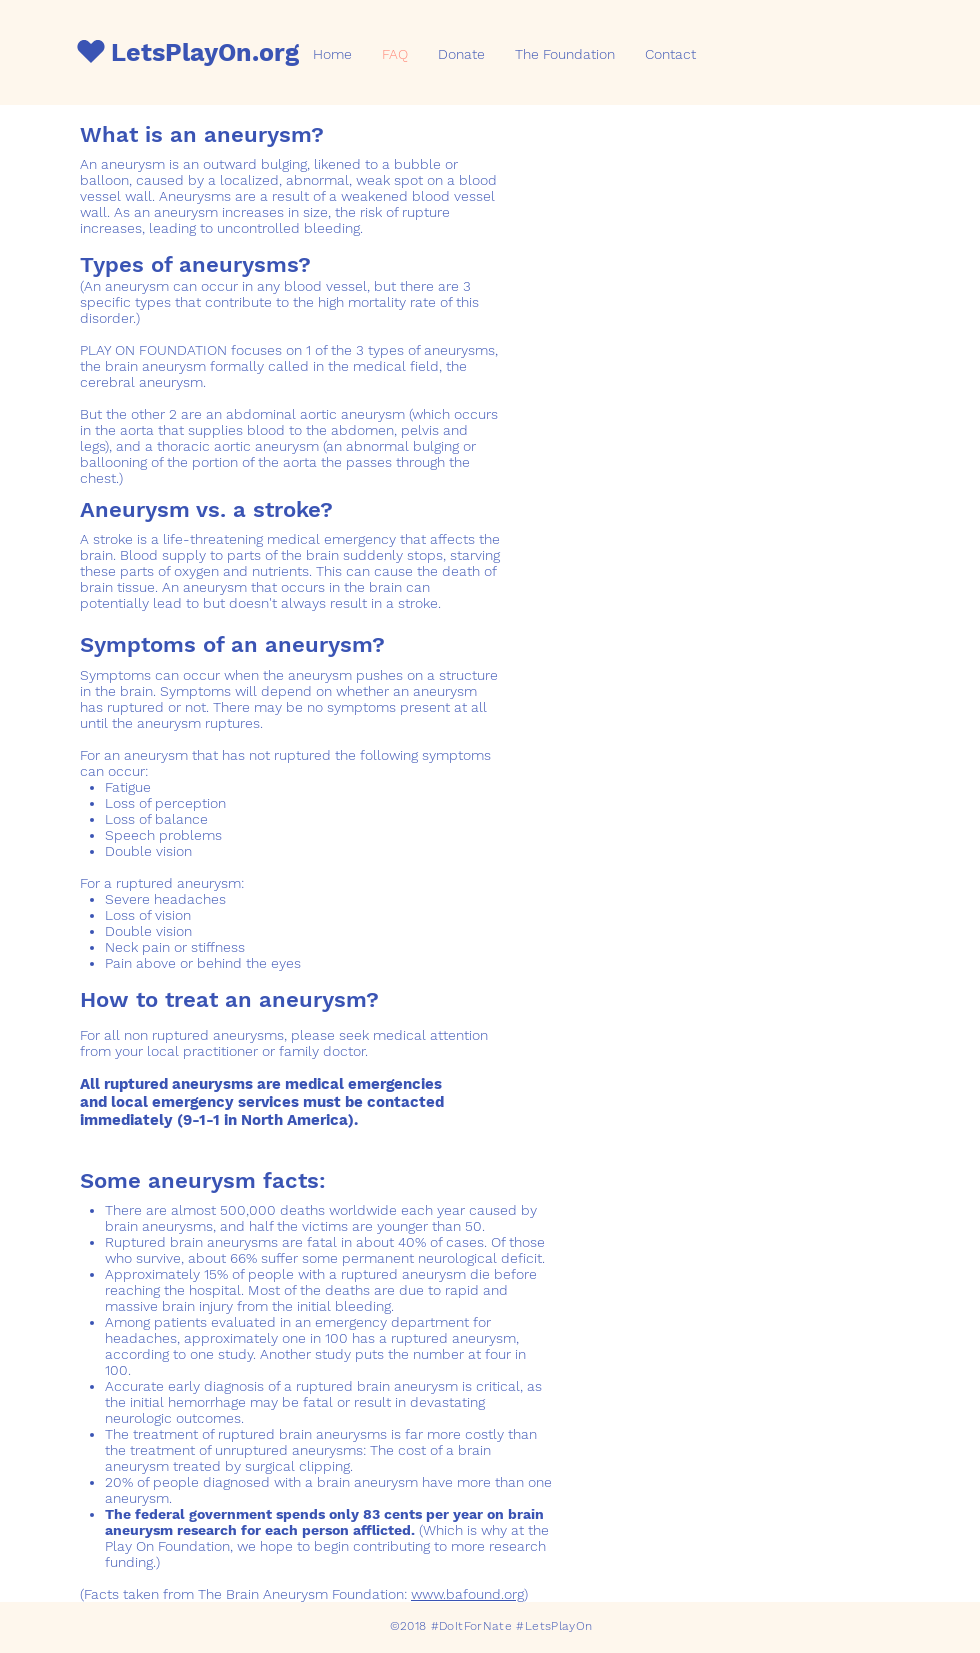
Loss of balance (156, 819)
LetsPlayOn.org (205, 52)
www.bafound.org (467, 1594)
